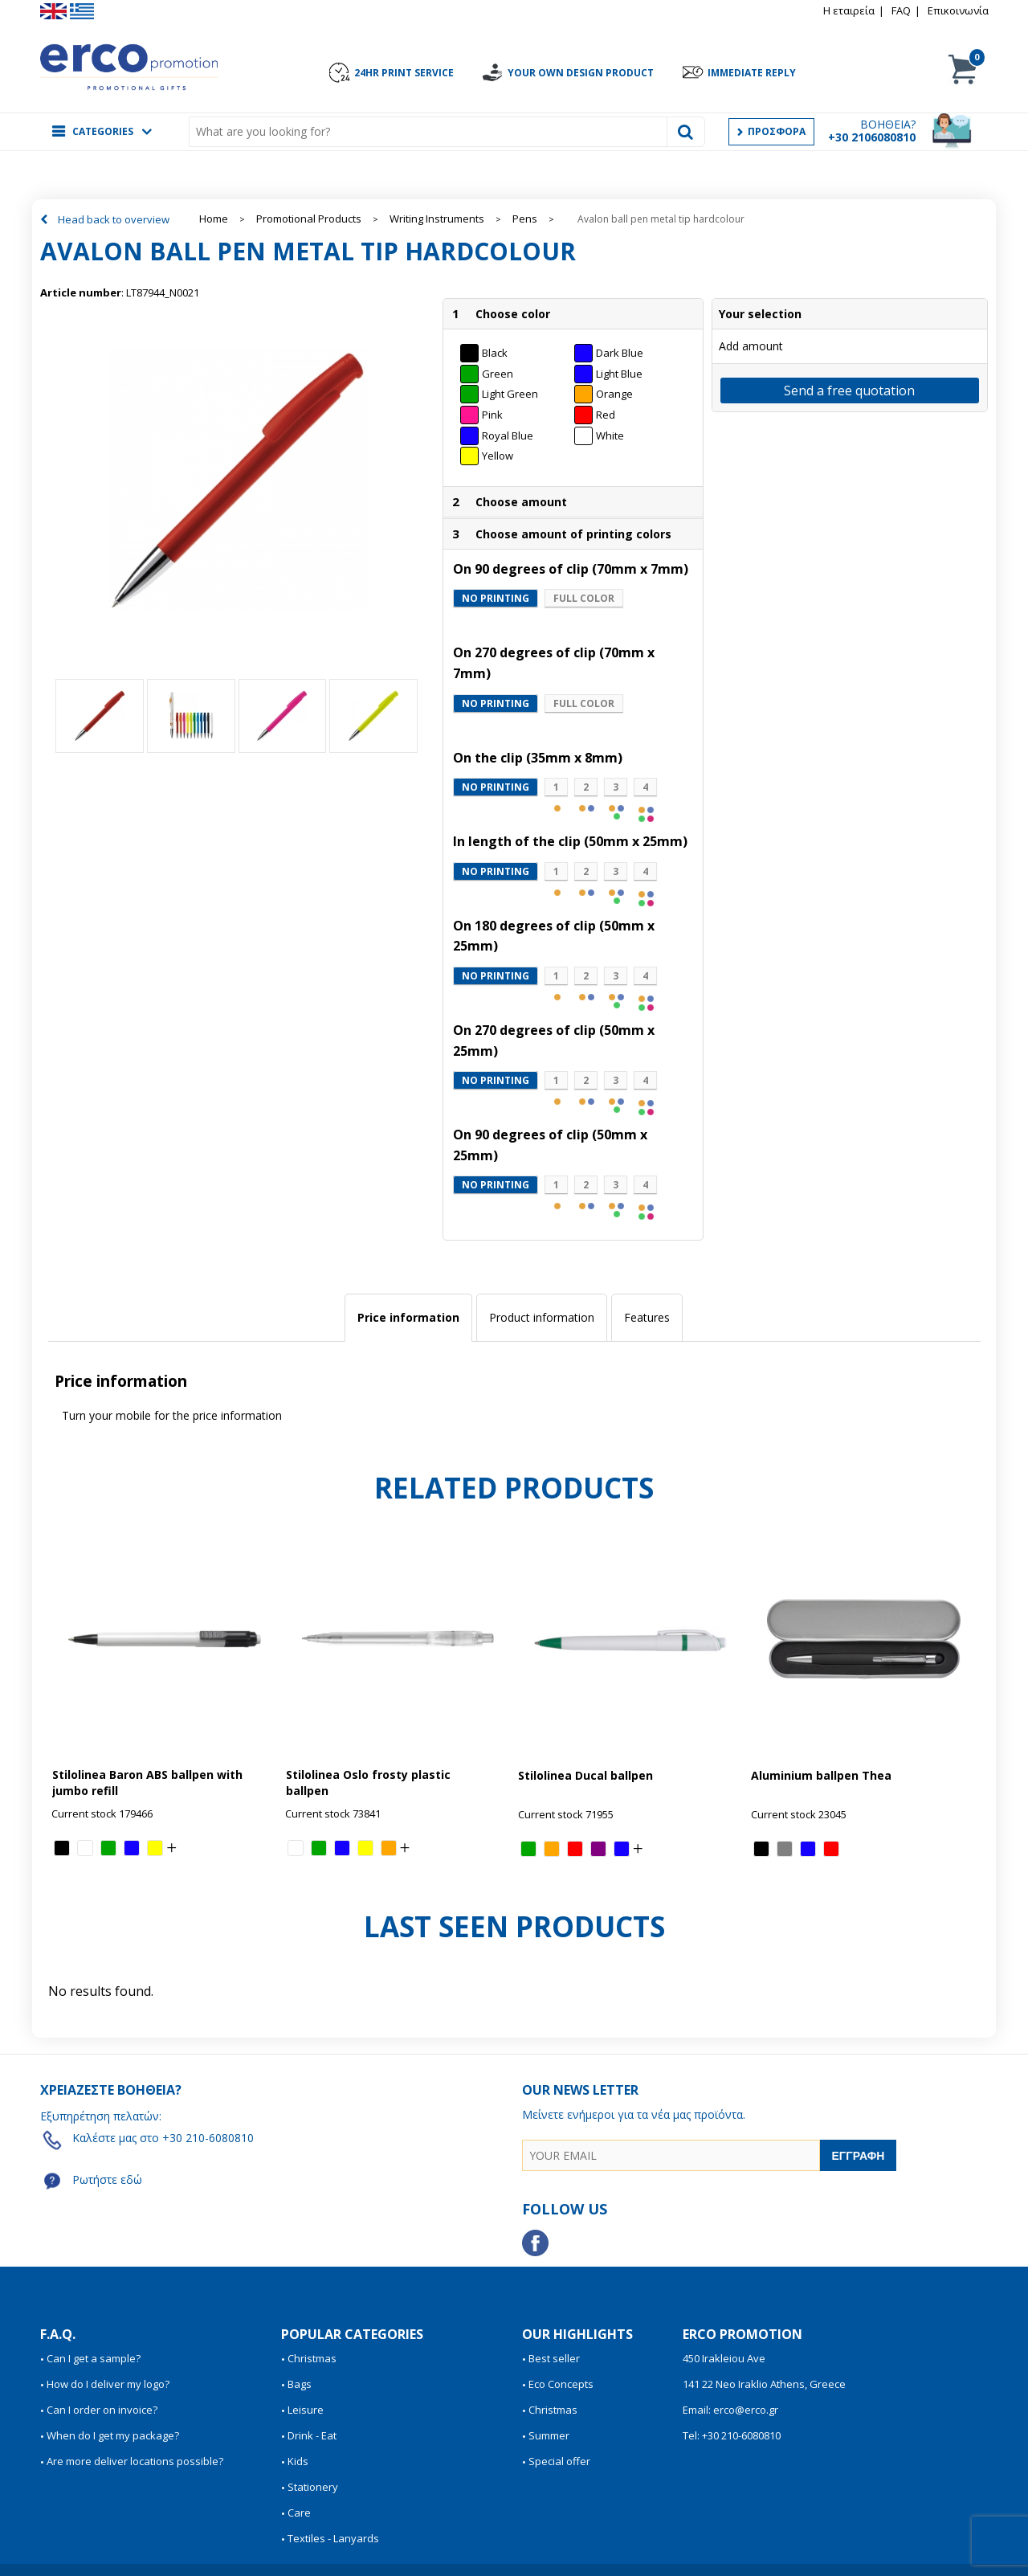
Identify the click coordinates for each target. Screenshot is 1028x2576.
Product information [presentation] (541, 1317)
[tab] (408, 1318)
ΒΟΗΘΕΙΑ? (888, 124)
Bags (300, 2384)
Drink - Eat (312, 2435)
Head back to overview (113, 219)
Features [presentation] (647, 1317)
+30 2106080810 (872, 137)
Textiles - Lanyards (333, 2538)
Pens (524, 219)
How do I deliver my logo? (108, 2384)
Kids (298, 2461)
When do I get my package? (113, 2435)
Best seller (554, 2358)
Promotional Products (308, 219)
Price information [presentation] (408, 1317)
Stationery (313, 2487)
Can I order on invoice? (102, 2409)
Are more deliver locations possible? (135, 2461)
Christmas (312, 2358)
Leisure (306, 2409)
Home (213, 219)
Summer (548, 2435)
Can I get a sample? (94, 2358)
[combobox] (432, 132)
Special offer (559, 2461)
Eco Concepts (561, 2384)
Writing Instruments (437, 219)
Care (299, 2512)
